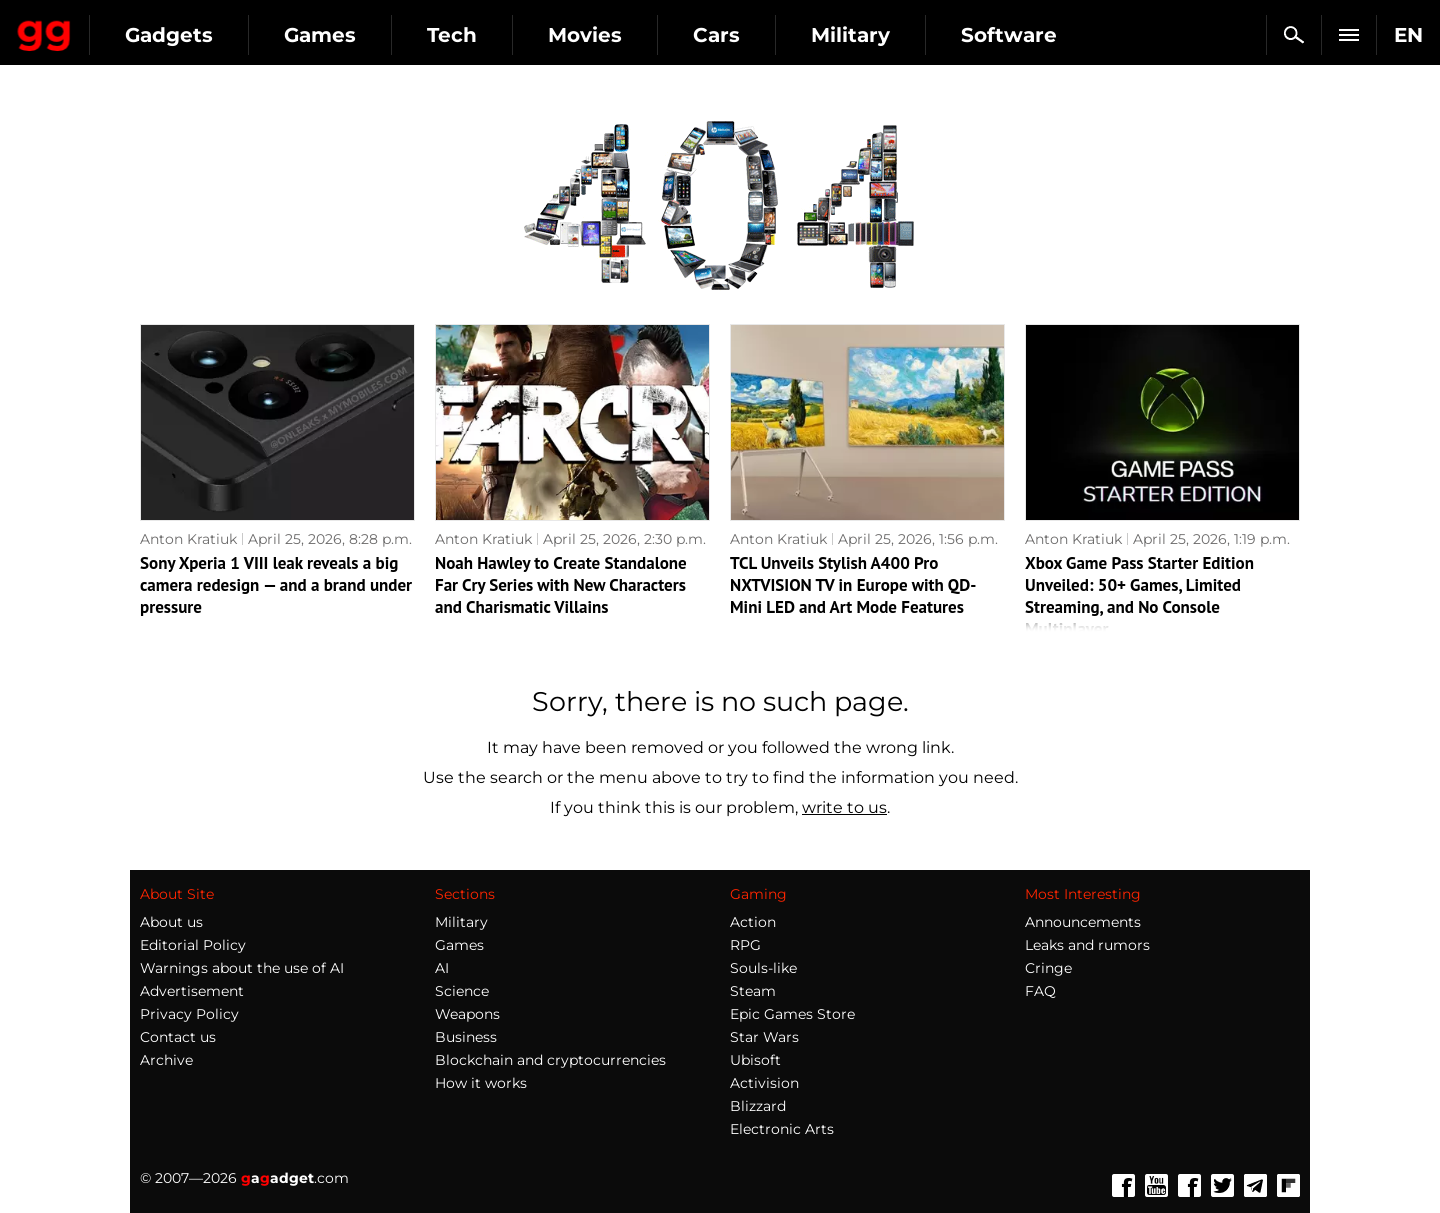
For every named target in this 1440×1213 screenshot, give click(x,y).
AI (442, 968)
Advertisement (192, 991)
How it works (481, 1083)
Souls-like (763, 968)
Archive (166, 1060)
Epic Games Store (792, 1014)
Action (753, 922)
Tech (632, 35)
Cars (896, 35)
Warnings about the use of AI (242, 968)
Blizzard (758, 1106)
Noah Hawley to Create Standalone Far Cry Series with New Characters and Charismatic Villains (561, 585)
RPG (745, 945)
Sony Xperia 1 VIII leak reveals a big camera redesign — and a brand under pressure (276, 585)
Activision (764, 1083)
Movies (765, 35)
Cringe (1048, 968)
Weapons (467, 1014)
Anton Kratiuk (188, 539)
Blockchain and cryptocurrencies (550, 1060)
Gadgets (349, 35)
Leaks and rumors (1087, 945)
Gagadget (134, 26)
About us (171, 922)
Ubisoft (755, 1060)
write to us (844, 807)
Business (466, 1037)
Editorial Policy (193, 945)
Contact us (178, 1037)
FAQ (1040, 991)
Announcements (1083, 922)
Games (500, 35)
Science (462, 991)
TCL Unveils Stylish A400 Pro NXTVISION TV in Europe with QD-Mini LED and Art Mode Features (853, 585)
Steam (753, 991)
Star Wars (764, 1037)
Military (1030, 35)
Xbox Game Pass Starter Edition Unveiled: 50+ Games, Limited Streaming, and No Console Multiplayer (1139, 596)
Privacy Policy (189, 1014)
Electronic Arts (782, 1129)
